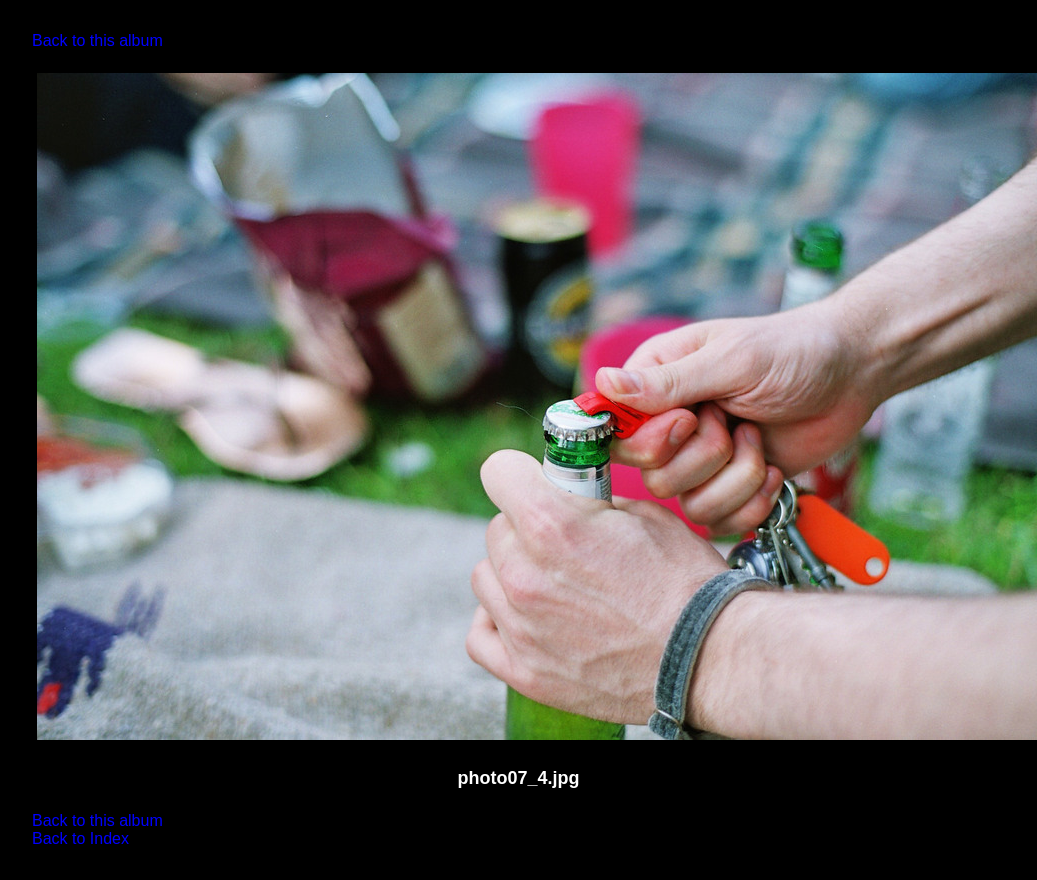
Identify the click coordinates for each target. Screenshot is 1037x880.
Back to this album (97, 40)
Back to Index (80, 838)
